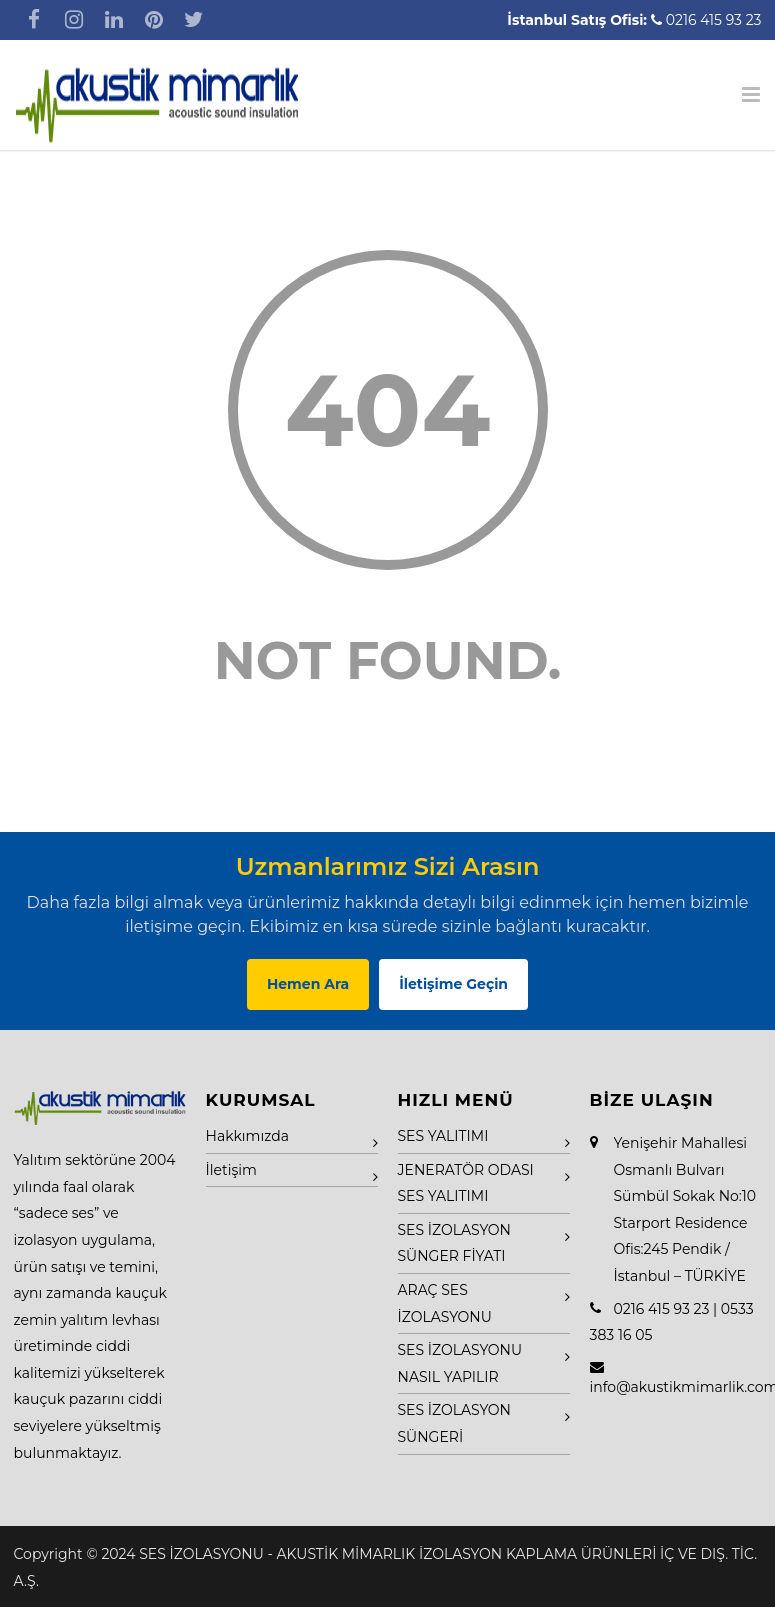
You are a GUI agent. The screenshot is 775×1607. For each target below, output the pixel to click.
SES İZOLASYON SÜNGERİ (455, 1423)
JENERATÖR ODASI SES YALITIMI (466, 1183)
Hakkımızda (247, 1136)
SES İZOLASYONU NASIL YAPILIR (460, 1363)
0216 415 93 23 (714, 20)
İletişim (231, 1170)
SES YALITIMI (443, 1136)
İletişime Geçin (453, 984)
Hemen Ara (308, 984)
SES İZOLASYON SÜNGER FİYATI (455, 1243)
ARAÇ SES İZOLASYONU (445, 1303)
